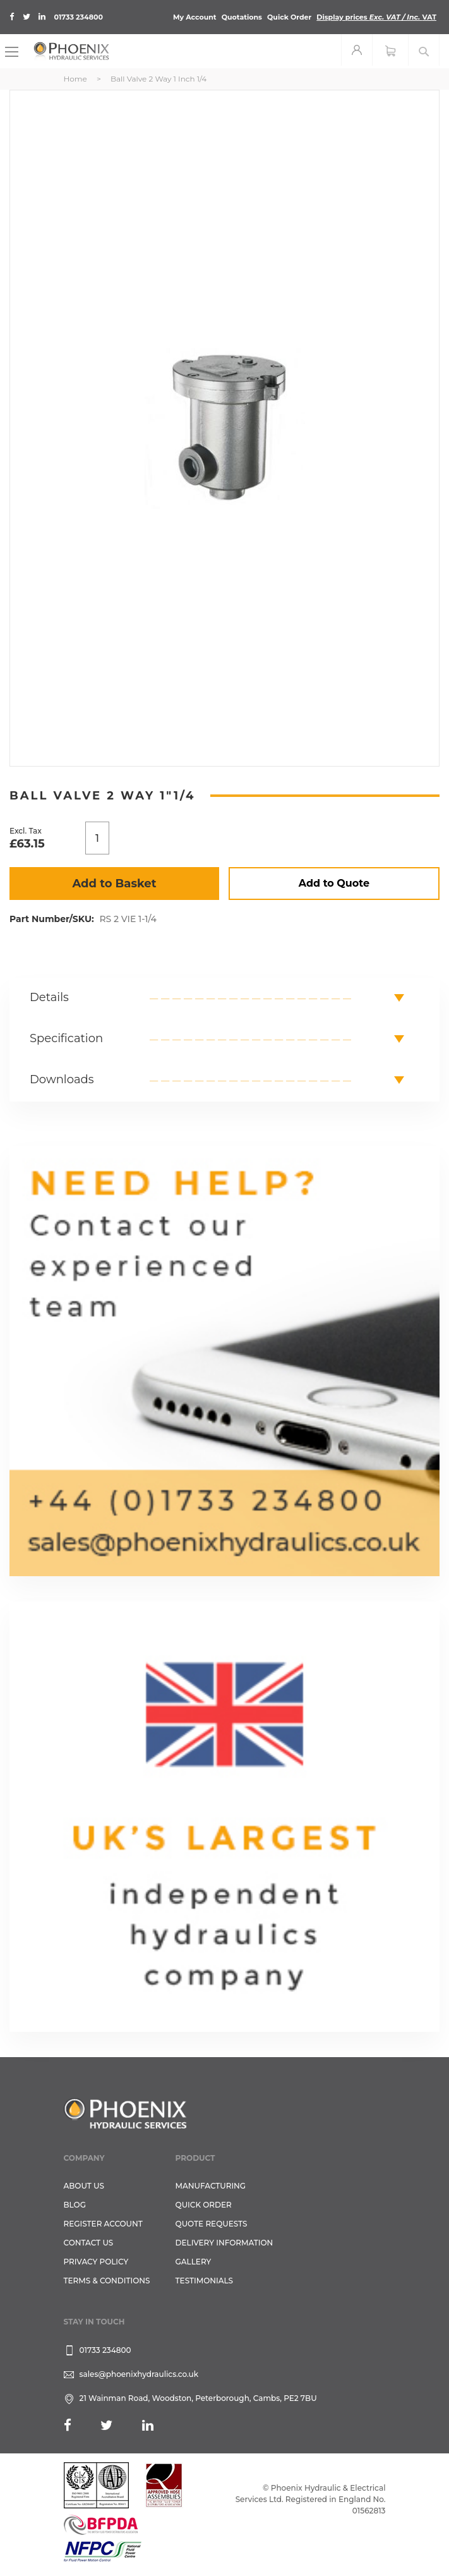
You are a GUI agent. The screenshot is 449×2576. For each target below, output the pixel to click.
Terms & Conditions (107, 2280)
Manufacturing (211, 2185)
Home (75, 78)
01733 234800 (78, 17)
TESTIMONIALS (204, 2280)
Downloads (62, 1079)
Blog (75, 2204)
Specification (66, 1038)
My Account (195, 17)
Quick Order (289, 17)
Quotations (242, 17)
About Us (84, 2185)
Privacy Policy (96, 2261)
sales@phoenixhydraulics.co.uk (139, 2374)
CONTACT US (89, 2242)
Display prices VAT (376, 17)
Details (49, 997)
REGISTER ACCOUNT (103, 2223)
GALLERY (194, 2261)
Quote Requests (212, 2223)
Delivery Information (224, 2242)
